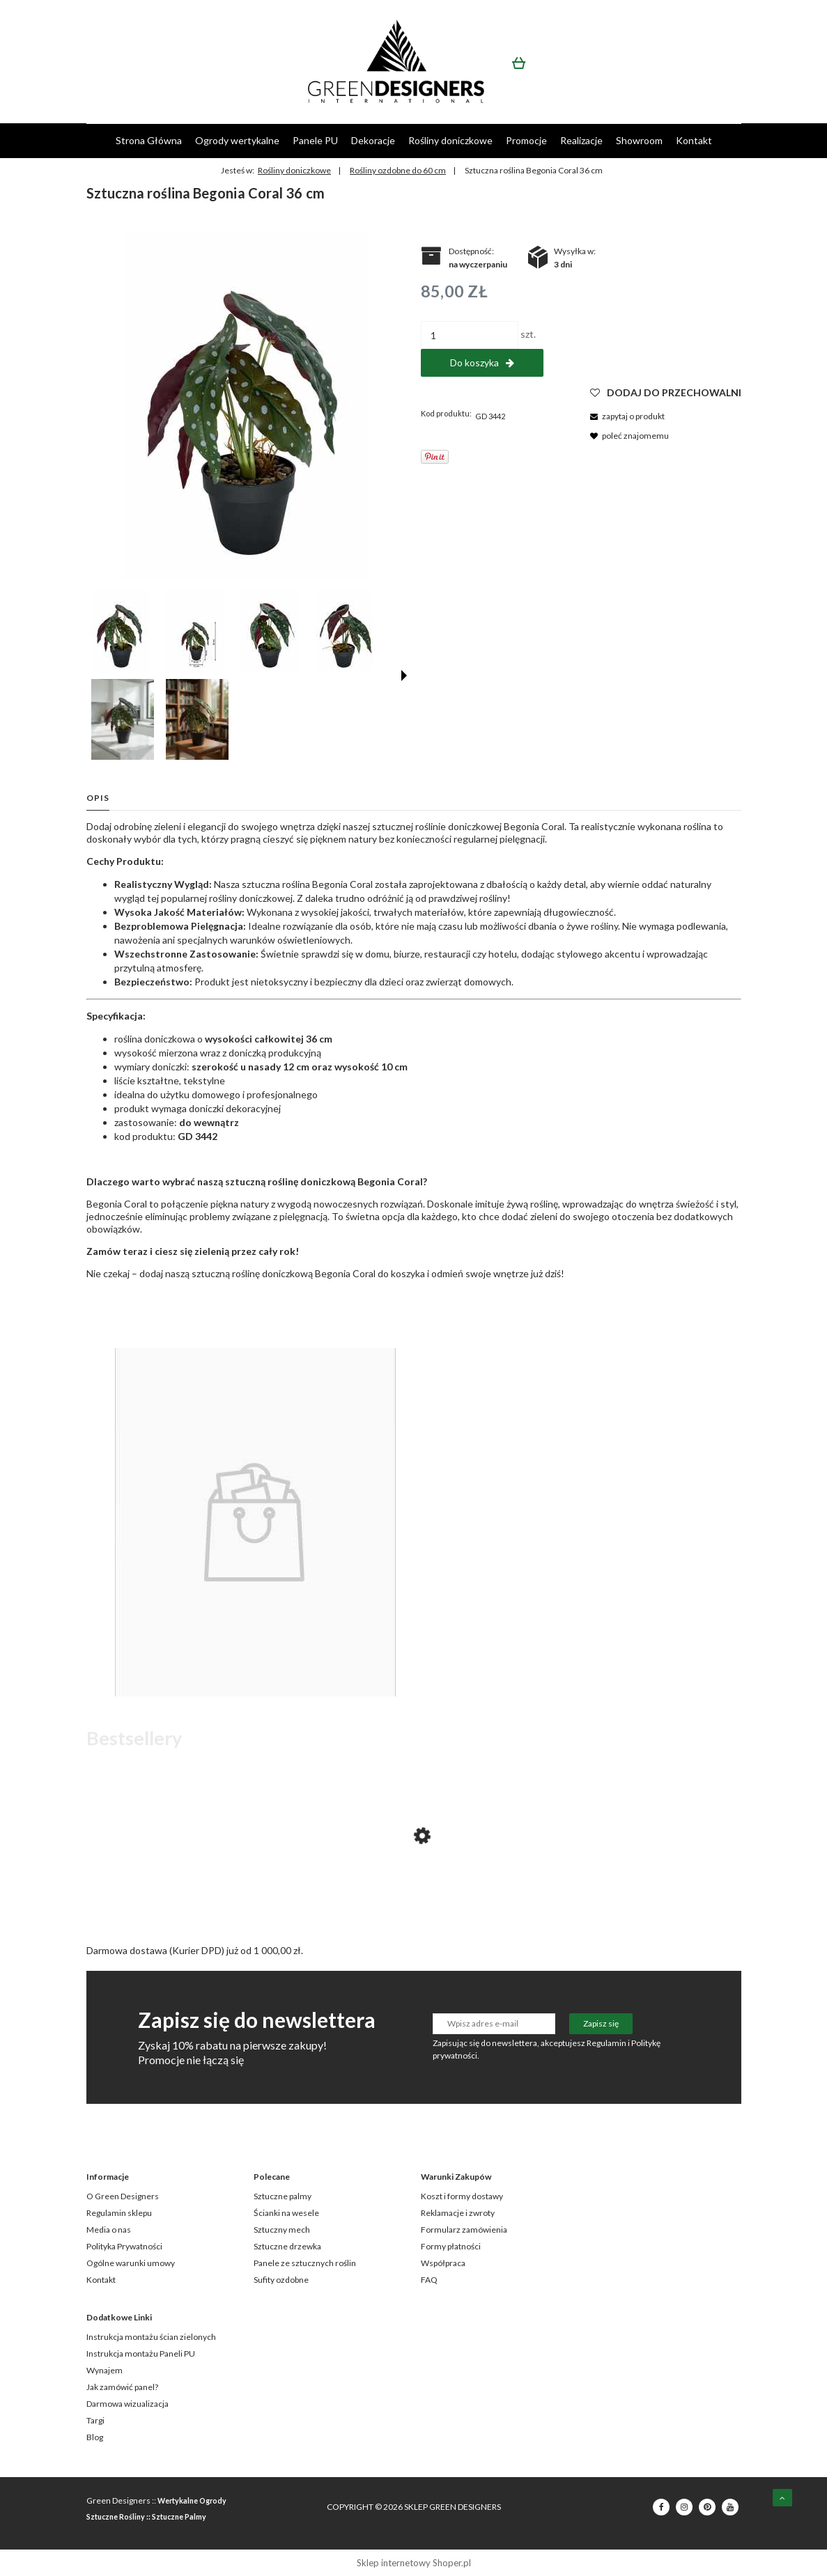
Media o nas (108, 2229)
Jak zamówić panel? (122, 2387)
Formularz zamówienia (464, 2229)
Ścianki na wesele (286, 2213)
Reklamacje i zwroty (458, 2213)
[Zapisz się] (601, 2023)
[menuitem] (148, 140)
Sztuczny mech (282, 2229)
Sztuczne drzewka (287, 2246)
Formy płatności (451, 2246)
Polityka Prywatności (124, 2246)
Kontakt (101, 2279)
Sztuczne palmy (282, 2196)
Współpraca (443, 2263)
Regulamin (606, 2043)
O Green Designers (122, 2196)
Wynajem (104, 2370)
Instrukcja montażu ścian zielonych (151, 2337)
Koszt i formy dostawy (462, 2196)
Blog (94, 2437)
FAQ (429, 2279)
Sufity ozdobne (281, 2279)
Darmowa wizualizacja (127, 2403)
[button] (404, 675)
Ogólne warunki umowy (130, 2263)
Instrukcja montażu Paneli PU (140, 2353)
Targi (95, 2420)
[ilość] (469, 335)
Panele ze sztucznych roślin (305, 2263)
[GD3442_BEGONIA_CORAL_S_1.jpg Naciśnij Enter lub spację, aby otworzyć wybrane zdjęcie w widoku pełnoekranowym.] (246, 405)
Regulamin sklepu (119, 2213)
